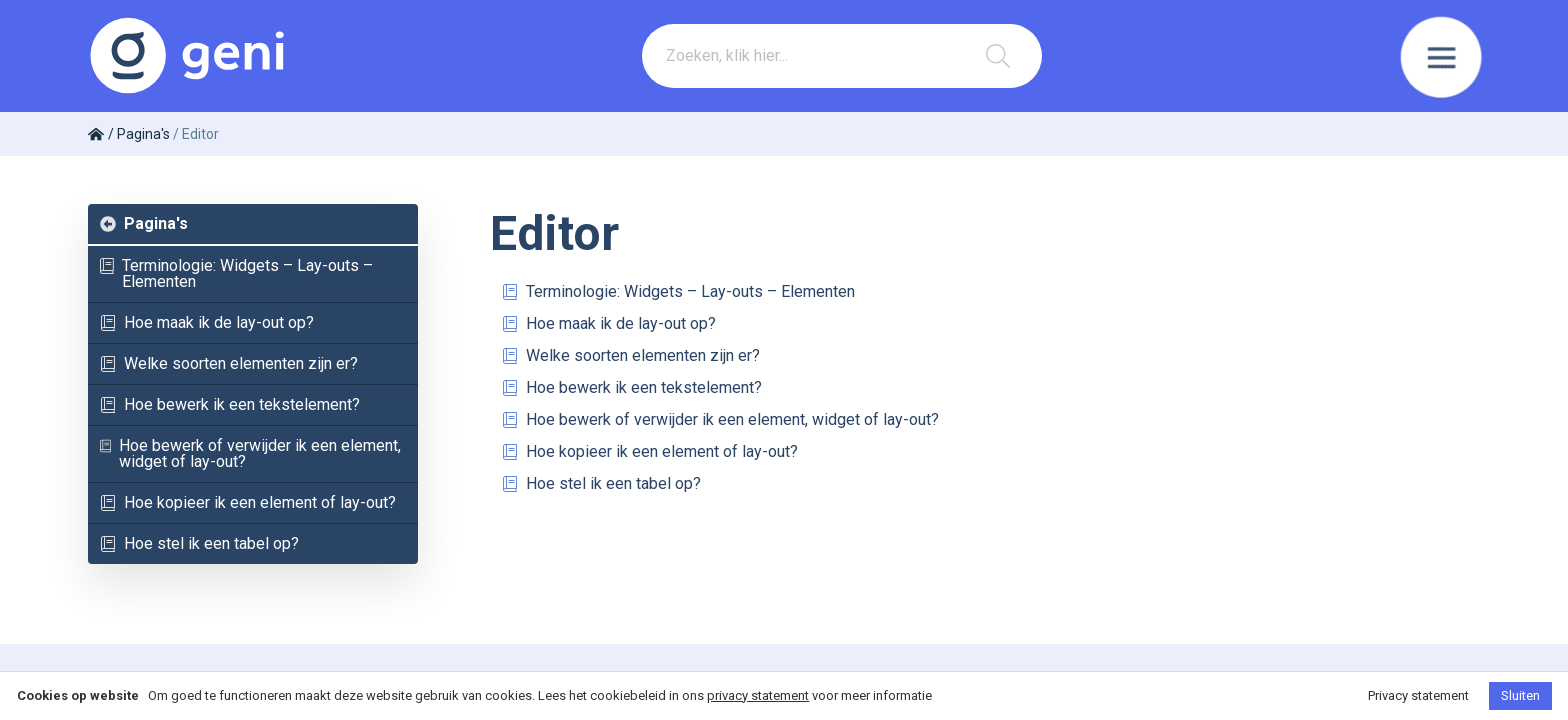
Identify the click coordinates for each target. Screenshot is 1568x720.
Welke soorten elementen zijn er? (229, 363)
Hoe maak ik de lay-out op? (207, 322)
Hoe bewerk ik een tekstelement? (230, 404)
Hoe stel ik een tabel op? (199, 543)
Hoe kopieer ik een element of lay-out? (248, 502)
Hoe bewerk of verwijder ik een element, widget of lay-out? (250, 453)
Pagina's (144, 223)
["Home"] (98, 134)
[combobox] (842, 56)
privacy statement (758, 695)
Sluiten (1520, 695)
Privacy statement (1418, 695)
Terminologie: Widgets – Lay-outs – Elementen (236, 273)
